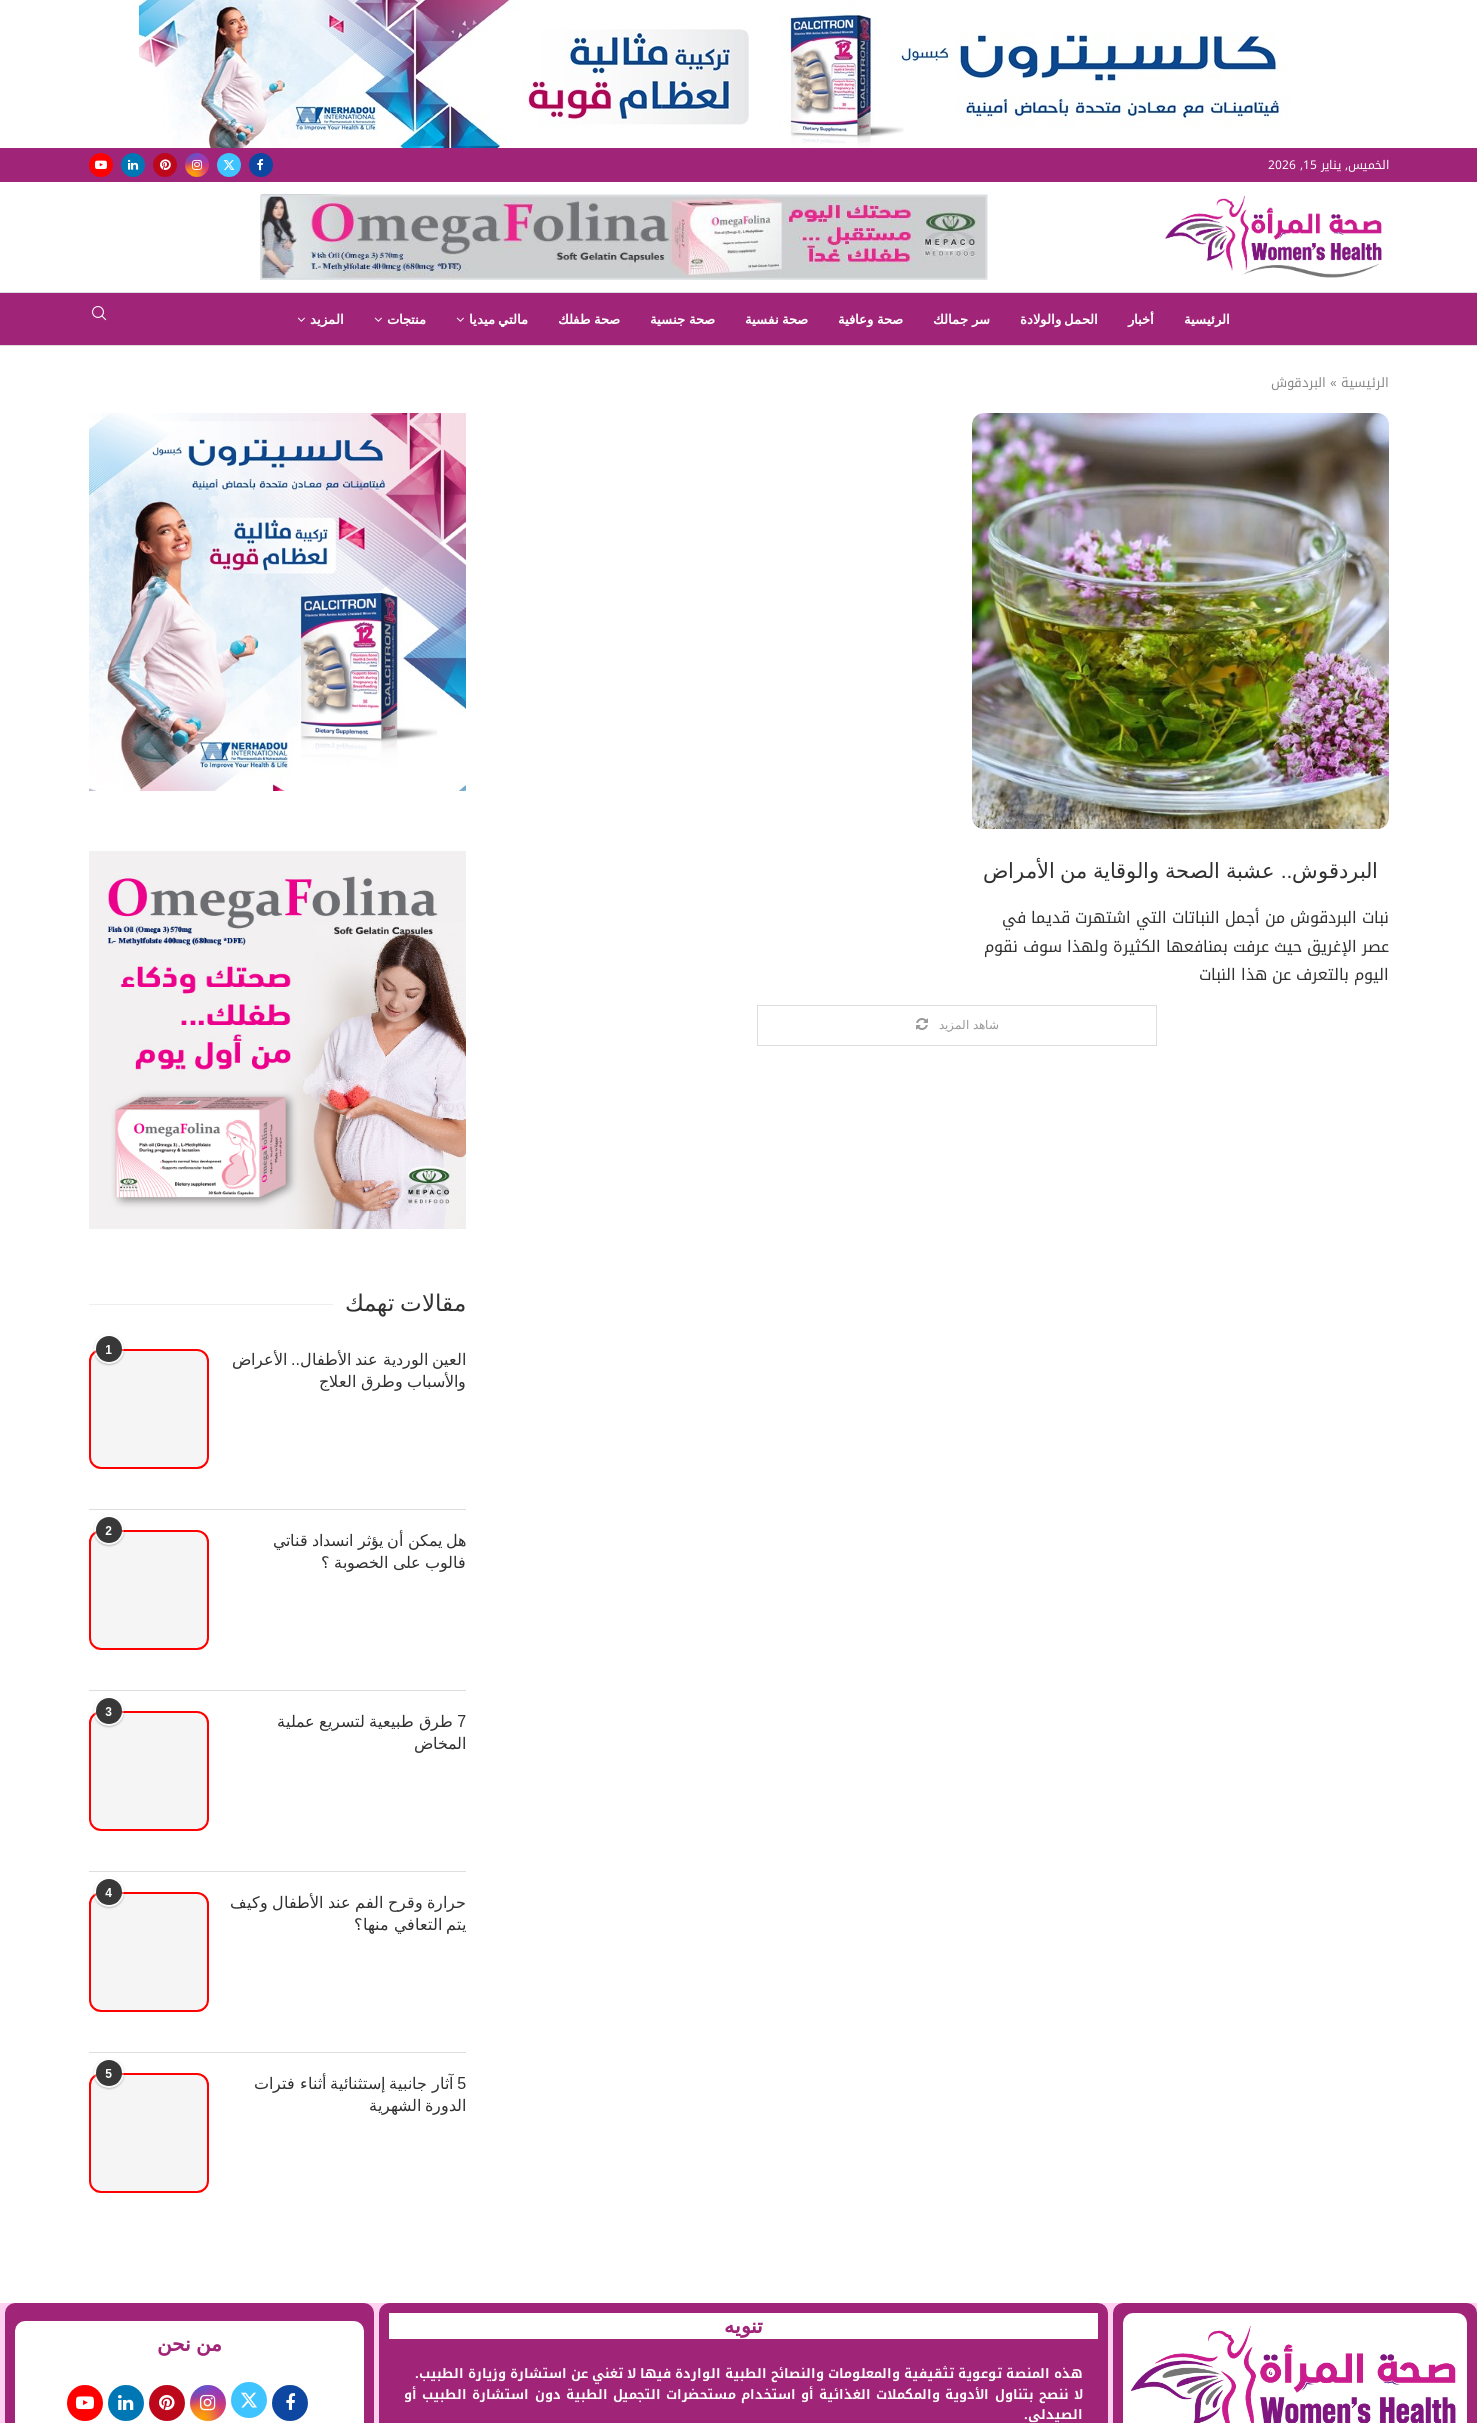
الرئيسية (1207, 319)
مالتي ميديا (499, 319)
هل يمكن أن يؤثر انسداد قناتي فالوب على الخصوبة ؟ (369, 1551)
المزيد (327, 319)
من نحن (190, 2344)
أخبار (1141, 319)
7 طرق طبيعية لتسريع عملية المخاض (372, 1732)
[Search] (99, 319)
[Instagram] (197, 165)
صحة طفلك (589, 319)
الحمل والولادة (1059, 319)
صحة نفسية (777, 319)
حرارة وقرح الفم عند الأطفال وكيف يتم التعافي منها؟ (348, 1913)
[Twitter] (229, 165)
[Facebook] (261, 165)
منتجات (406, 319)
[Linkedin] (133, 165)
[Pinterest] (165, 165)
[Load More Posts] (957, 1025)
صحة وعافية (870, 319)
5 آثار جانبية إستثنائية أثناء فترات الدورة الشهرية (360, 2094)
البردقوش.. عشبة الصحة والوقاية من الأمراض (1181, 870)
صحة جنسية (682, 319)
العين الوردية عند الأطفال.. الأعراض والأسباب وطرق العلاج (349, 1370)
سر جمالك (961, 319)
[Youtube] (101, 165)
